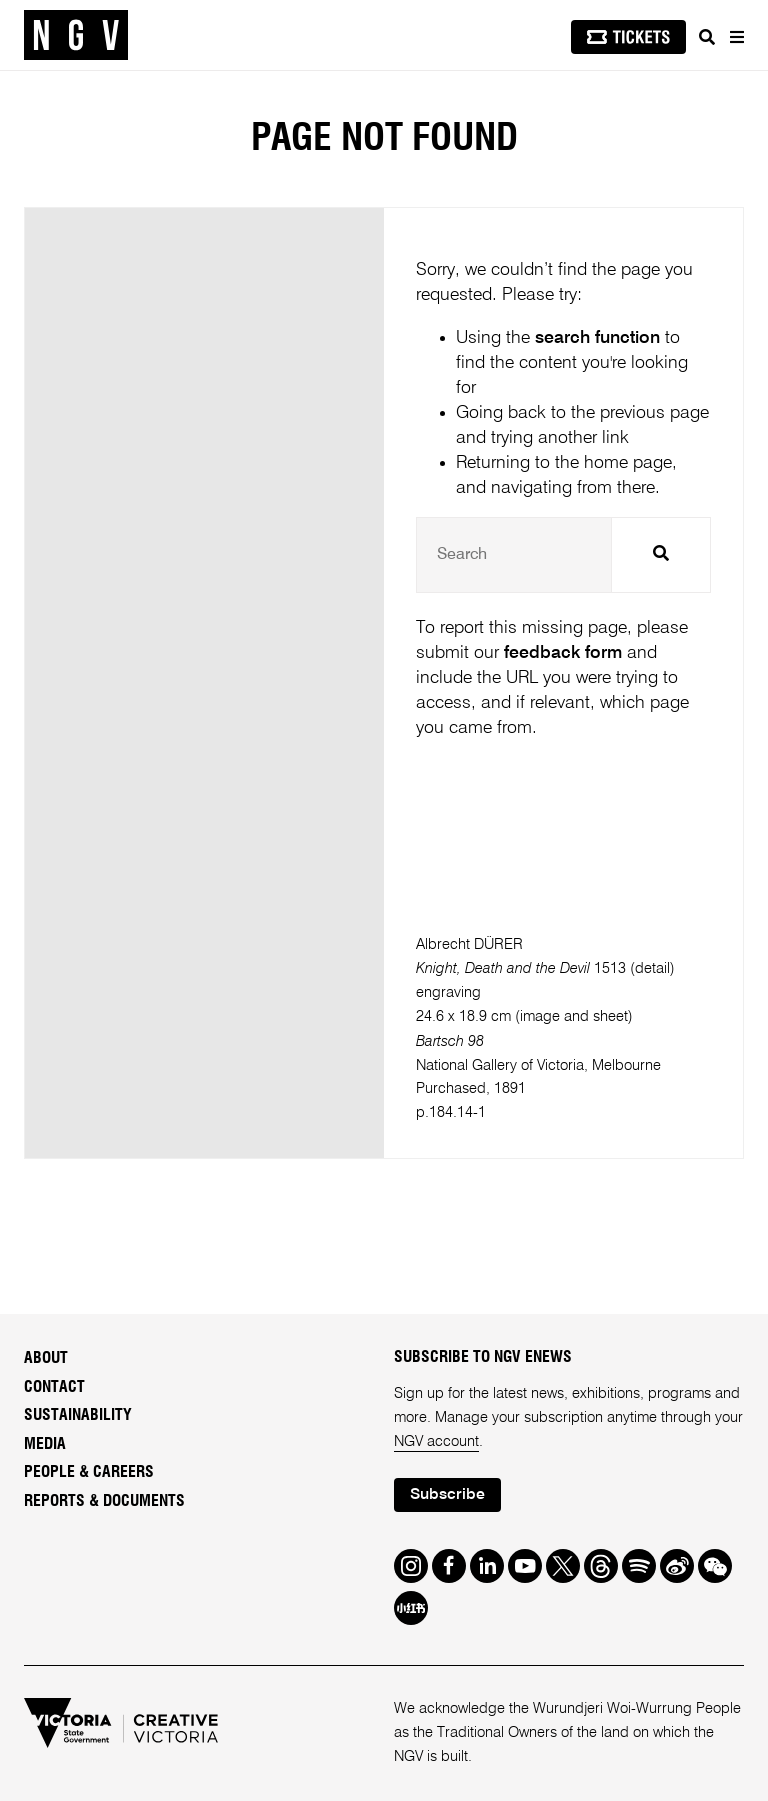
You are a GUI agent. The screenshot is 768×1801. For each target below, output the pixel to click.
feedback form (563, 653)
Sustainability (78, 1415)
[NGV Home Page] (76, 35)
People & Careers (89, 1472)
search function (597, 338)
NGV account (436, 1442)
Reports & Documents (104, 1501)
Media (45, 1444)
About (46, 1358)
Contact (54, 1387)
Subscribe (447, 1495)
